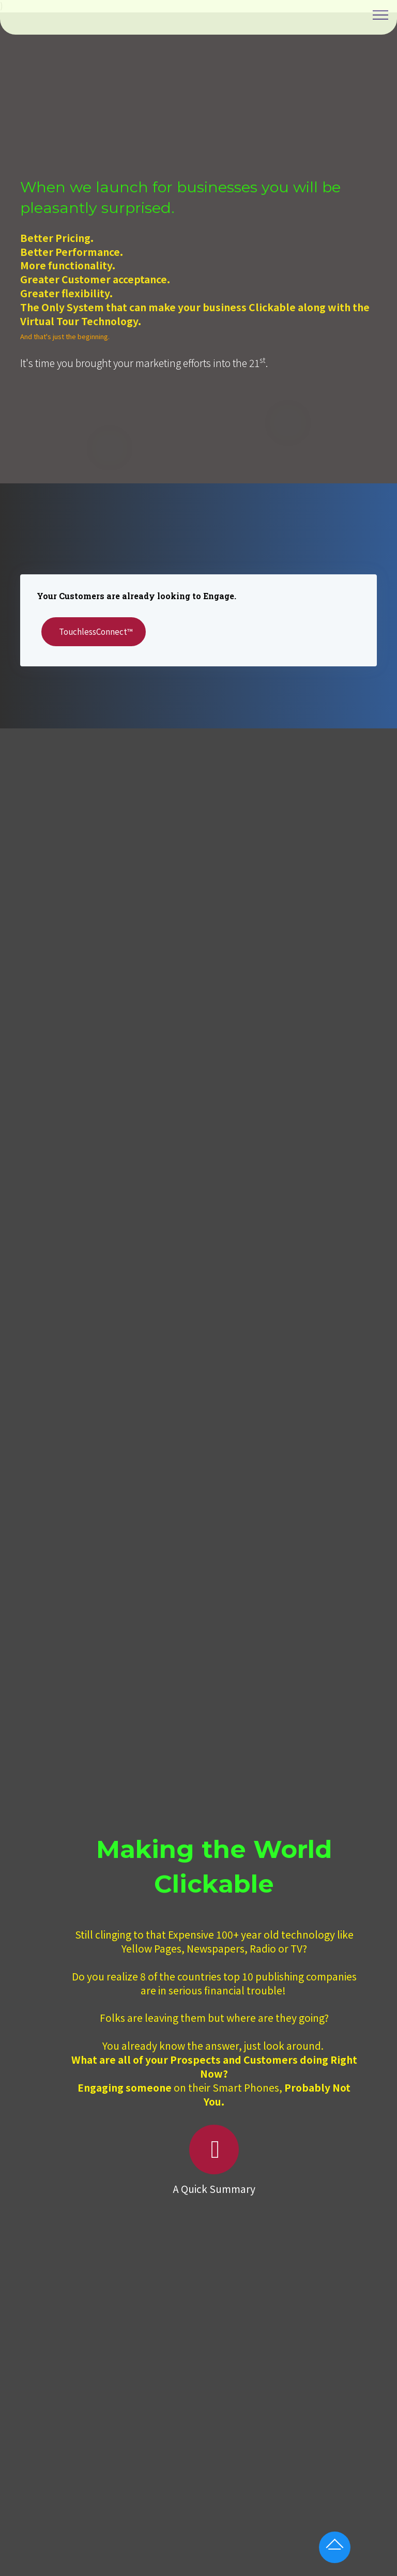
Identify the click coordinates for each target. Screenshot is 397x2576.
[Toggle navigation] (381, 15)
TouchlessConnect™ (106, 631)
